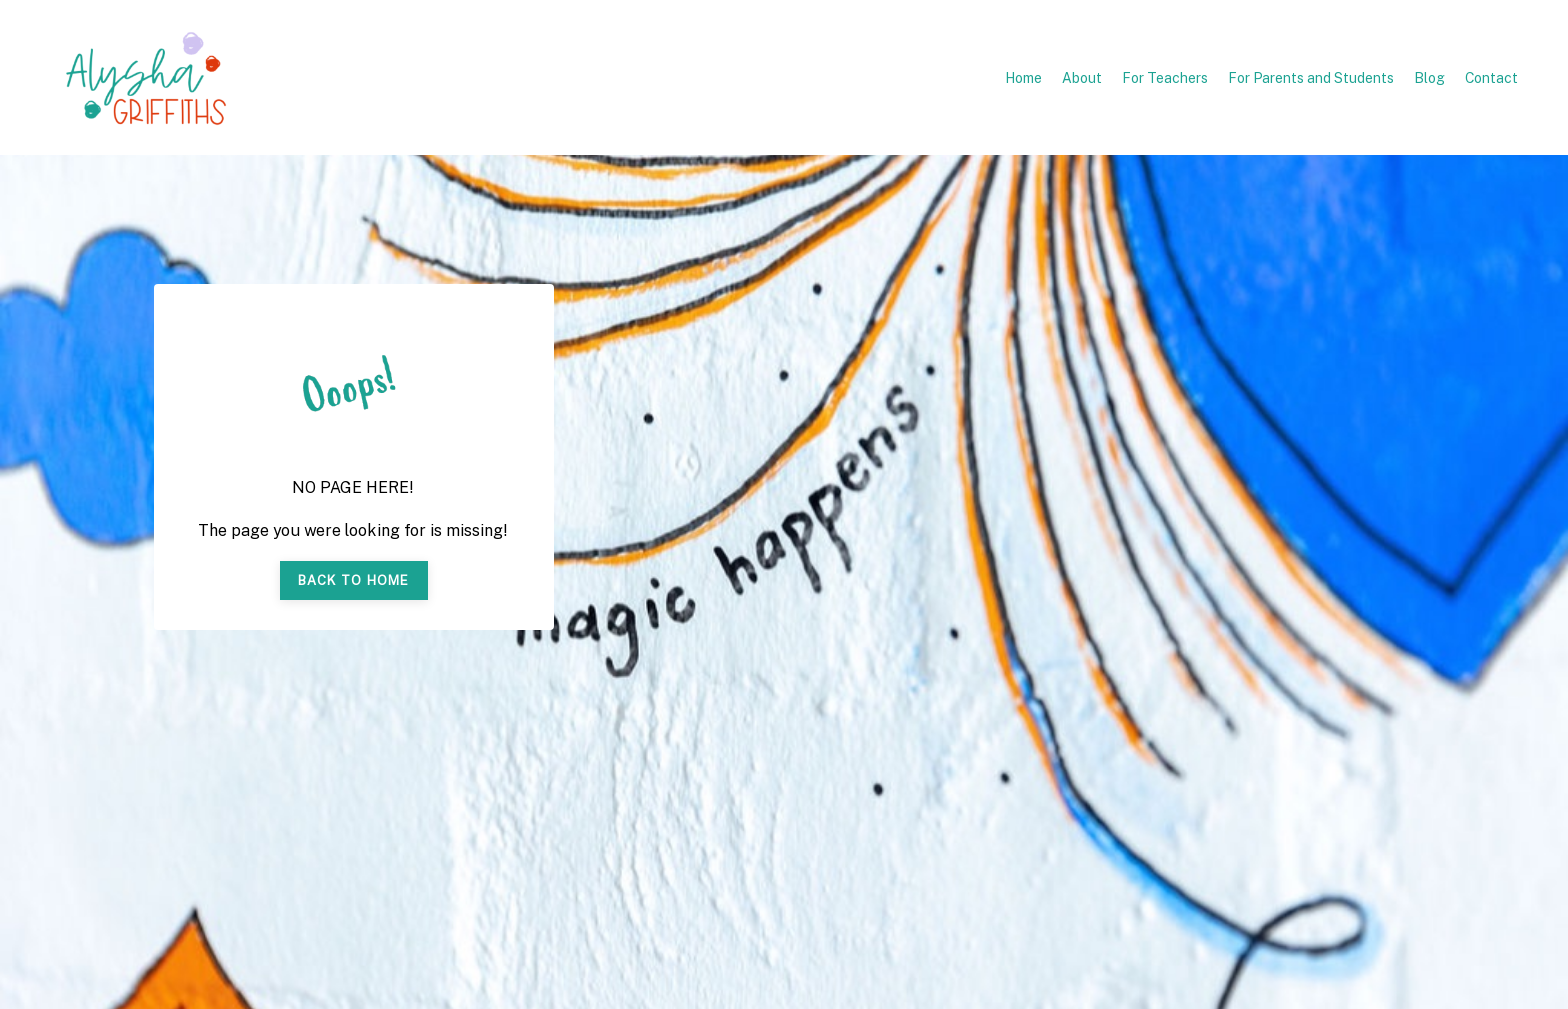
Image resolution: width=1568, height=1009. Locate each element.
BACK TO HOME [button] (354, 580)
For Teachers (1165, 77)
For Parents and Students (1311, 77)
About (1082, 77)
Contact (1491, 77)
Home (1023, 77)
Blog (1429, 77)
